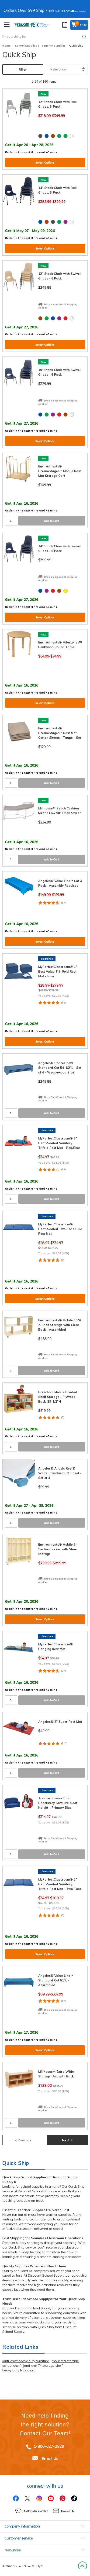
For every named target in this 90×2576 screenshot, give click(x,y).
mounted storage (65, 2361)
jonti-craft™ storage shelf (43, 2365)
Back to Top (82, 2566)
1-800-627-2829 (49, 2446)
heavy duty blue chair (18, 2370)
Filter (23, 69)
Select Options (45, 162)
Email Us (50, 2458)
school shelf (11, 2365)
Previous (22, 2140)
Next (67, 2140)
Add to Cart (51, 521)
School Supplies (26, 45)
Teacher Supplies (54, 45)
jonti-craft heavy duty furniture (25, 2361)
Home (6, 45)
